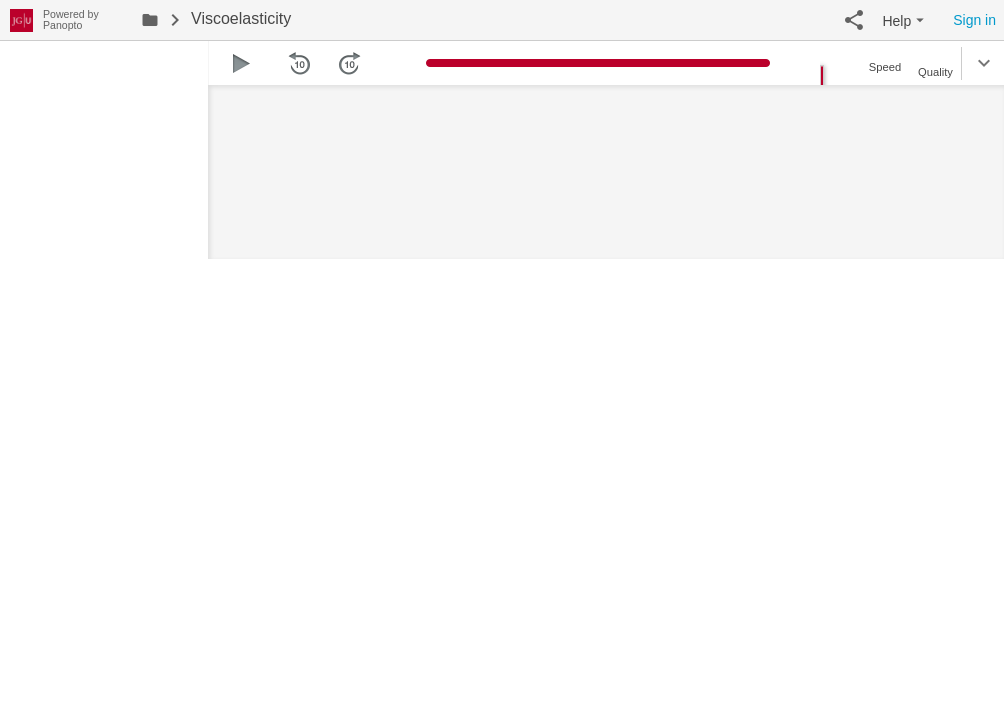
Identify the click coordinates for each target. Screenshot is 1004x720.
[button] (854, 20)
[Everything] (21, 17)
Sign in (974, 20)
